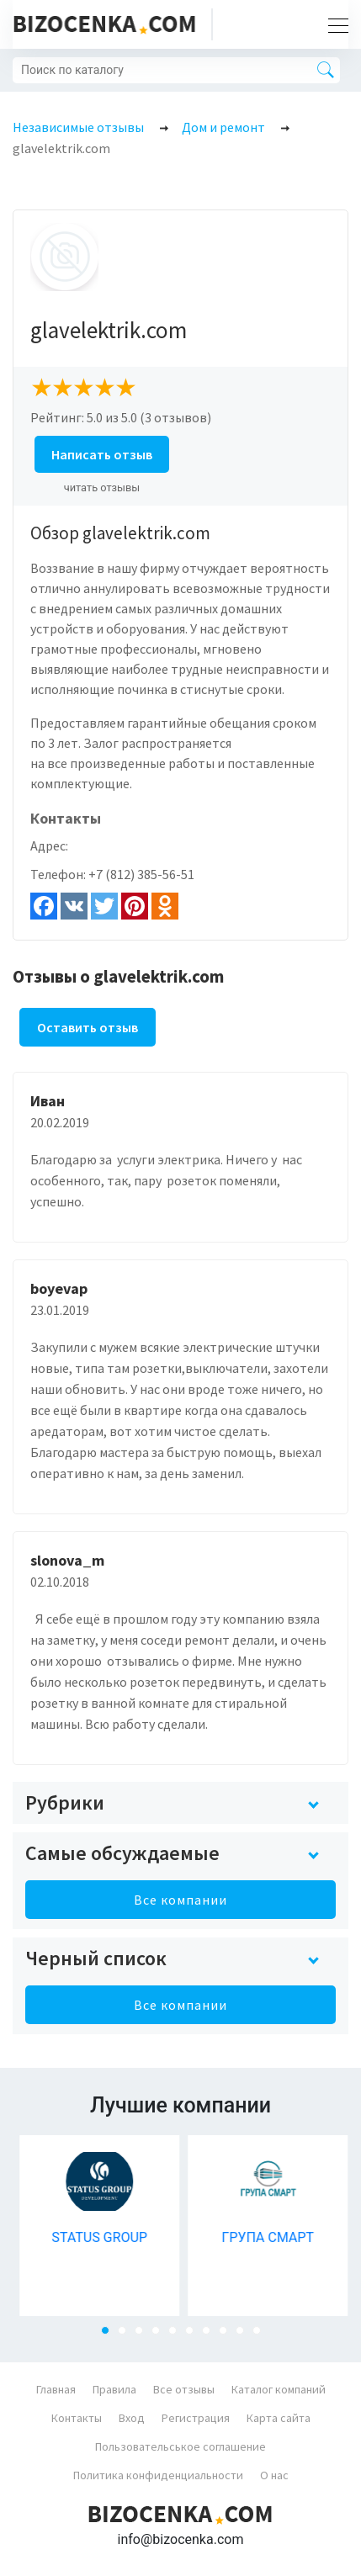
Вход (132, 2417)
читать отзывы (102, 487)
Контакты (76, 2417)
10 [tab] (261, 2335)
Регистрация (196, 2417)
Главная (56, 2389)
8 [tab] (228, 2335)
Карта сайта (279, 2417)
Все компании (180, 1899)
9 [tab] (244, 2335)
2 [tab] (127, 2335)
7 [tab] (211, 2335)
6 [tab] (194, 2335)
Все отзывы (184, 2389)
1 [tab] (110, 2335)
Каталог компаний (278, 2389)
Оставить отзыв (87, 1027)
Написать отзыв (101, 454)
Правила (114, 2389)
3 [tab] (143, 2335)
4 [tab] (160, 2335)
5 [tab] (177, 2335)
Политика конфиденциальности (158, 2475)
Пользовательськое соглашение (180, 2446)
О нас (274, 2475)
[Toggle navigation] (333, 24)
